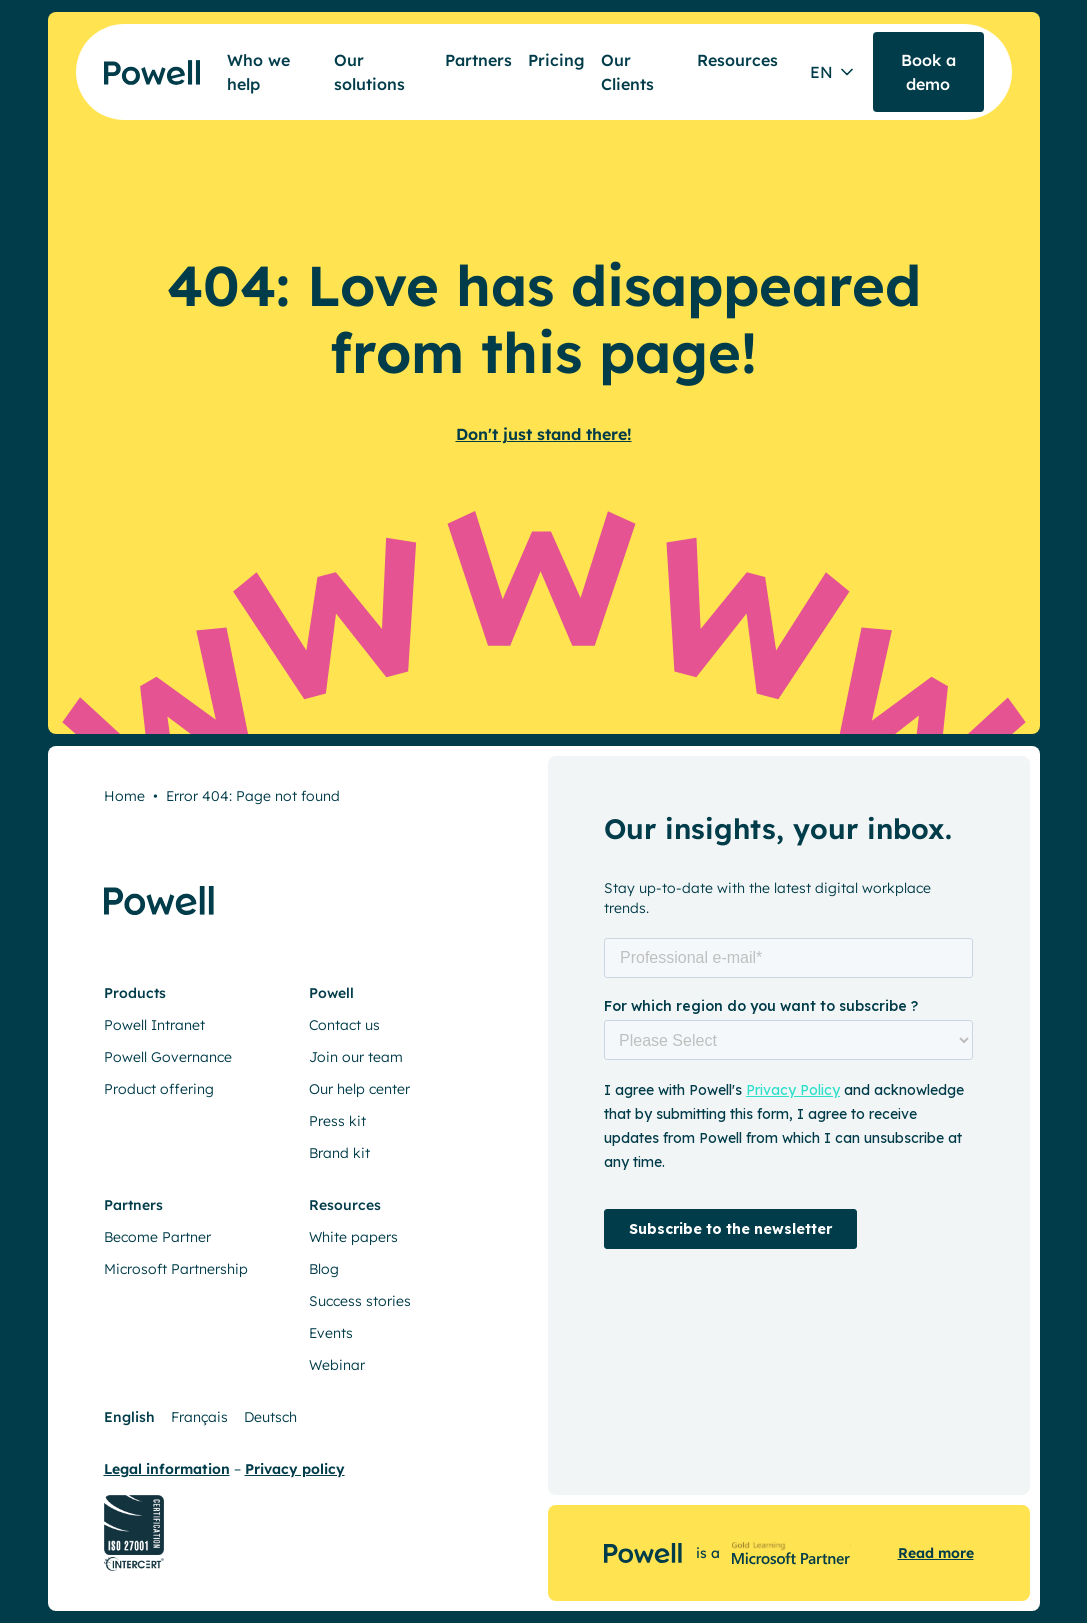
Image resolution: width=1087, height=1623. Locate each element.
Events (331, 1333)
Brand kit (339, 1153)
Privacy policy (295, 1469)
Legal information (167, 1469)
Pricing (556, 60)
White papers (353, 1237)
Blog (324, 1269)
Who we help (258, 72)
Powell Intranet (154, 1025)
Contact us (344, 1025)
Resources (737, 60)
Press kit (337, 1121)
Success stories (360, 1301)
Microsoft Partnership (176, 1269)
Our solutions (369, 72)
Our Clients (627, 72)
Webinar (337, 1365)
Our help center (359, 1089)
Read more (936, 1553)
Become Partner (157, 1237)
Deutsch (270, 1417)
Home (124, 796)
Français (199, 1417)
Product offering (159, 1089)
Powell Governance (168, 1057)
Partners (478, 60)
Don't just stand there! (544, 434)
